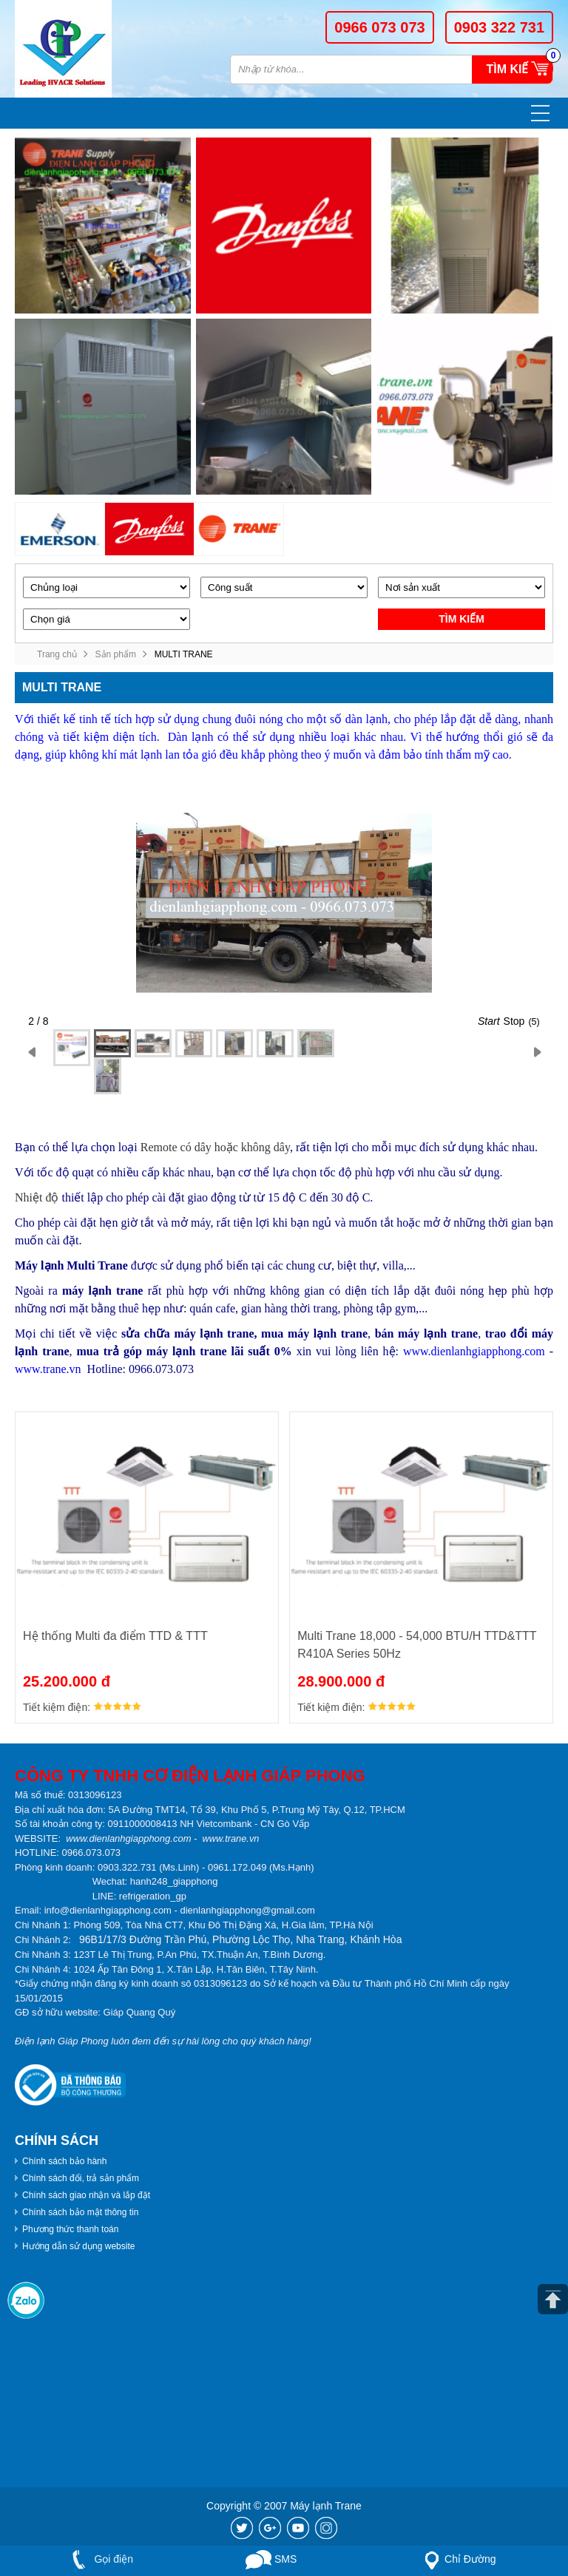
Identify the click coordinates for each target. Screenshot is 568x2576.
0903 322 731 (499, 27)
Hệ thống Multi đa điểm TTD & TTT (115, 1636)
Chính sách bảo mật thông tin (80, 2212)
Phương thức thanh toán (70, 2229)
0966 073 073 (379, 27)
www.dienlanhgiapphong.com (474, 1351)
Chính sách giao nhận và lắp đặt (86, 2195)
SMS (271, 2559)
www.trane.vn (48, 1369)
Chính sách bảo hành (64, 2161)
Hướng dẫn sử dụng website (78, 2246)
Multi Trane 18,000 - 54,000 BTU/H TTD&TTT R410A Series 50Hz (416, 1645)
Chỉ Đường (457, 2560)
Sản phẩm (115, 654)
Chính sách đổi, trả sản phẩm (80, 2178)
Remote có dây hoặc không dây (215, 1147)
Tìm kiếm (512, 69)
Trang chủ (57, 654)
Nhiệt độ (36, 1197)
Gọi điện (99, 2559)
